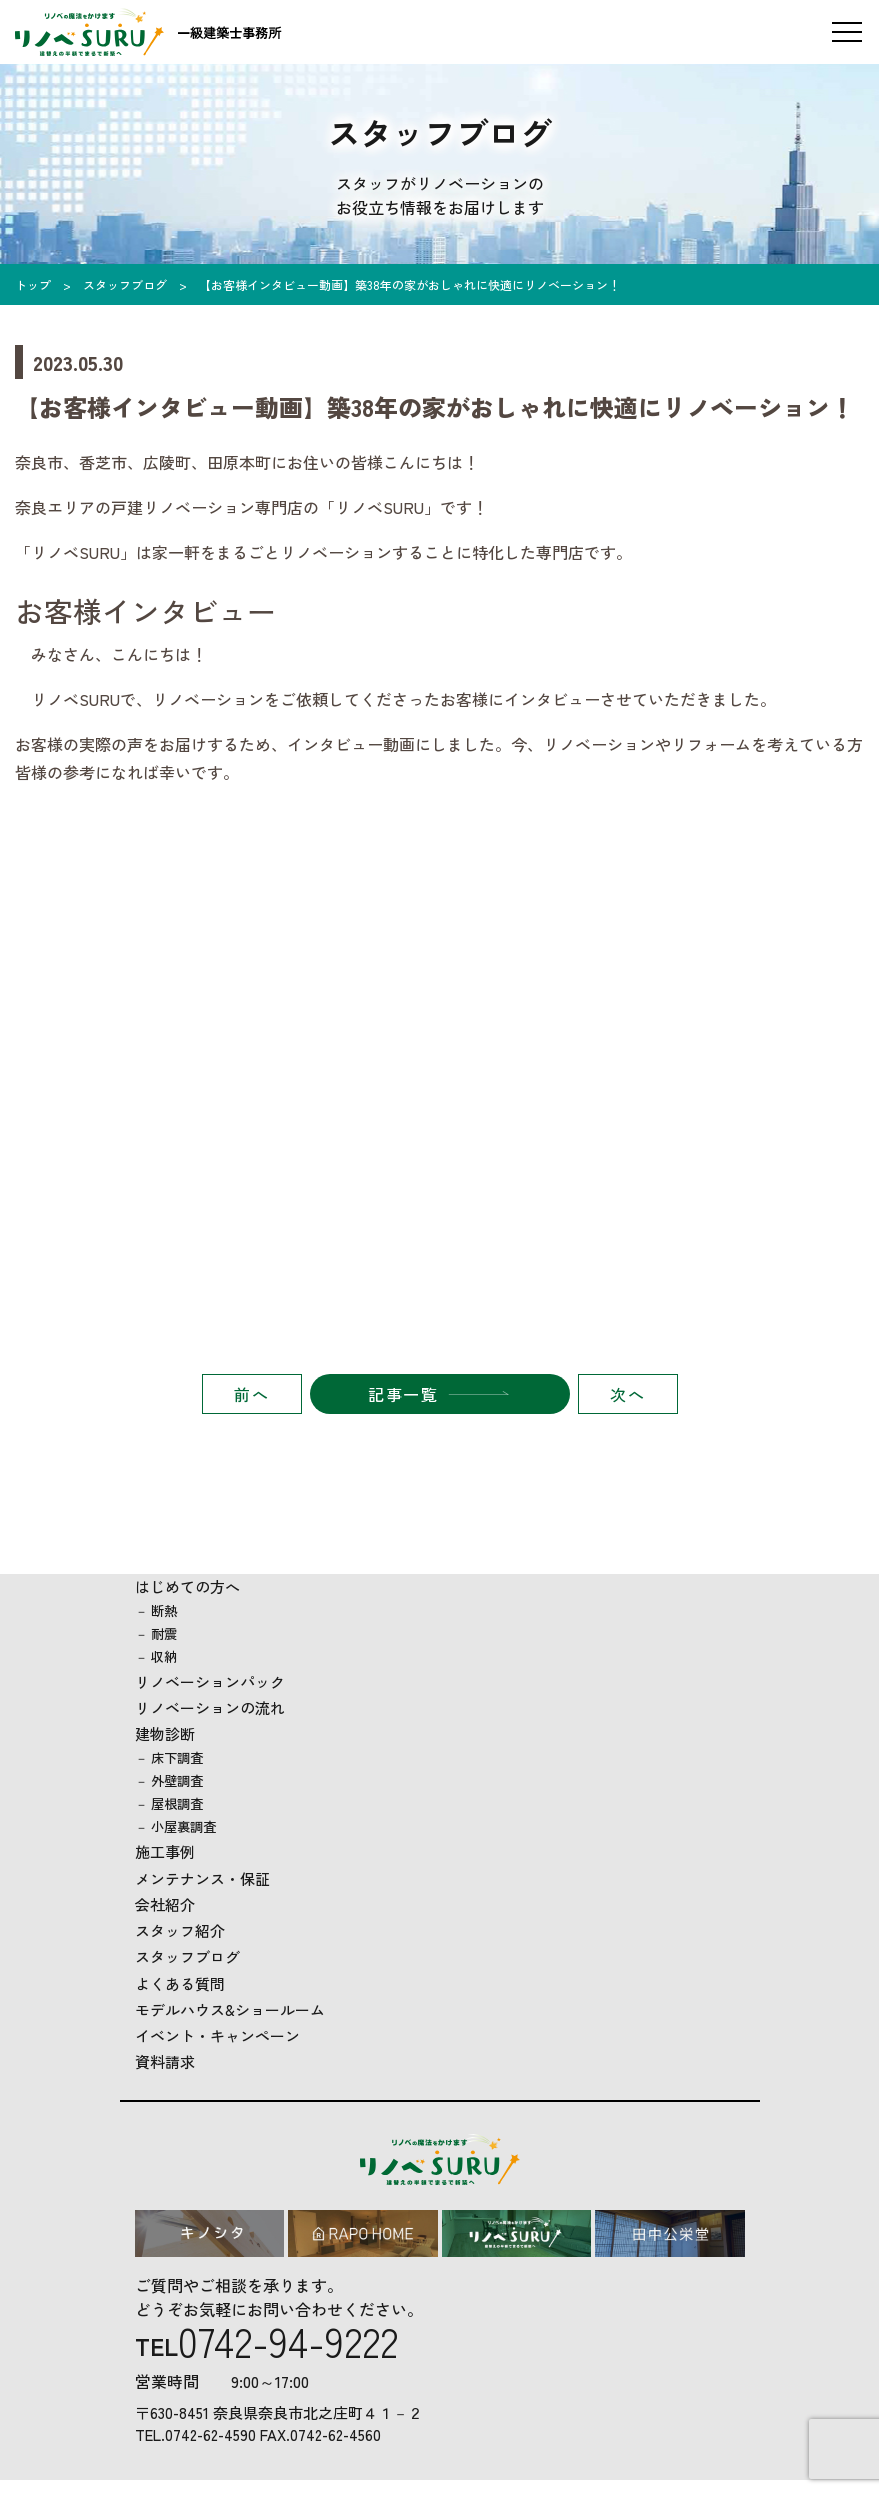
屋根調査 (177, 1803)
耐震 (164, 1633)
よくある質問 (180, 1983)
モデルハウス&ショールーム (230, 2009)
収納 (164, 1656)
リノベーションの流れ (210, 1707)
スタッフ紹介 (180, 1930)
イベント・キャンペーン (217, 2035)
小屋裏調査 (183, 1826)
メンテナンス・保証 (202, 1878)
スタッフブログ (125, 284)
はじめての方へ (187, 1586)
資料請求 (165, 2061)
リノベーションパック (210, 1681)
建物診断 (165, 1733)
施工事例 (165, 1851)
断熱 (164, 1610)
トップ (33, 284)
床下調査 (177, 1757)
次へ (627, 1394)
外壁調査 (177, 1780)
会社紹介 (165, 1904)
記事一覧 (403, 1394)
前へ (251, 1394)
